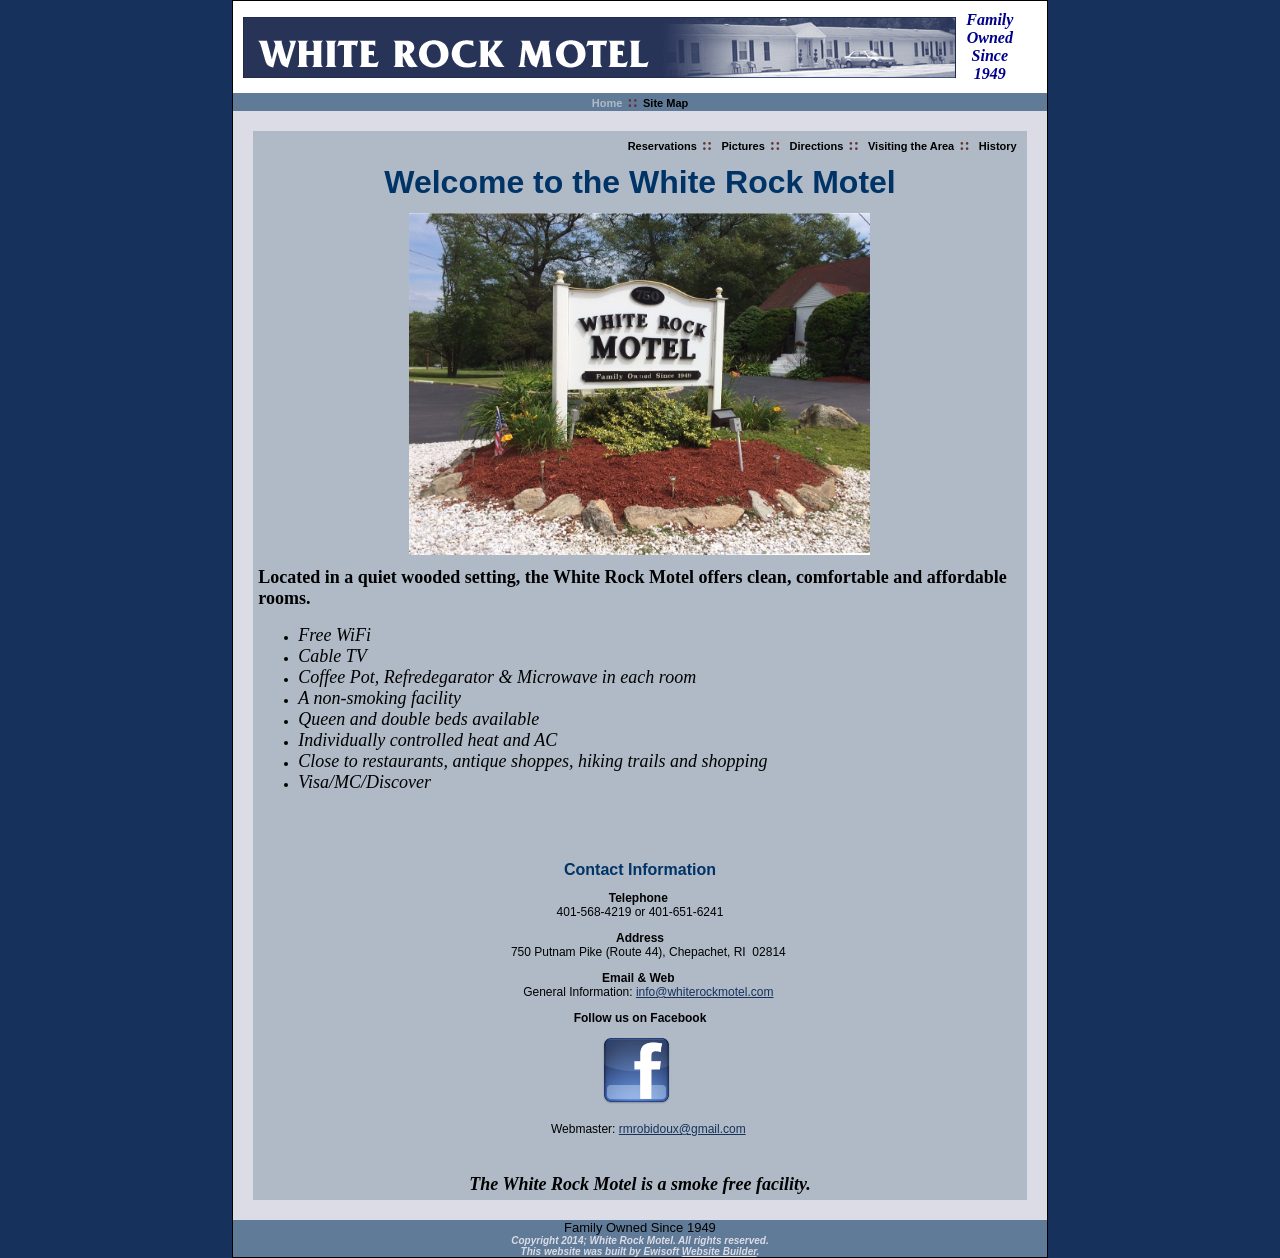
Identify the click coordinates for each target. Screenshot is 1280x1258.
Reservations (662, 146)
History (998, 146)
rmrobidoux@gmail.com (682, 1129)
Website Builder (719, 1251)
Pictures (742, 146)
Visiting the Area (911, 146)
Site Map (665, 103)
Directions (817, 146)
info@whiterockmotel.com (705, 992)
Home (607, 103)
